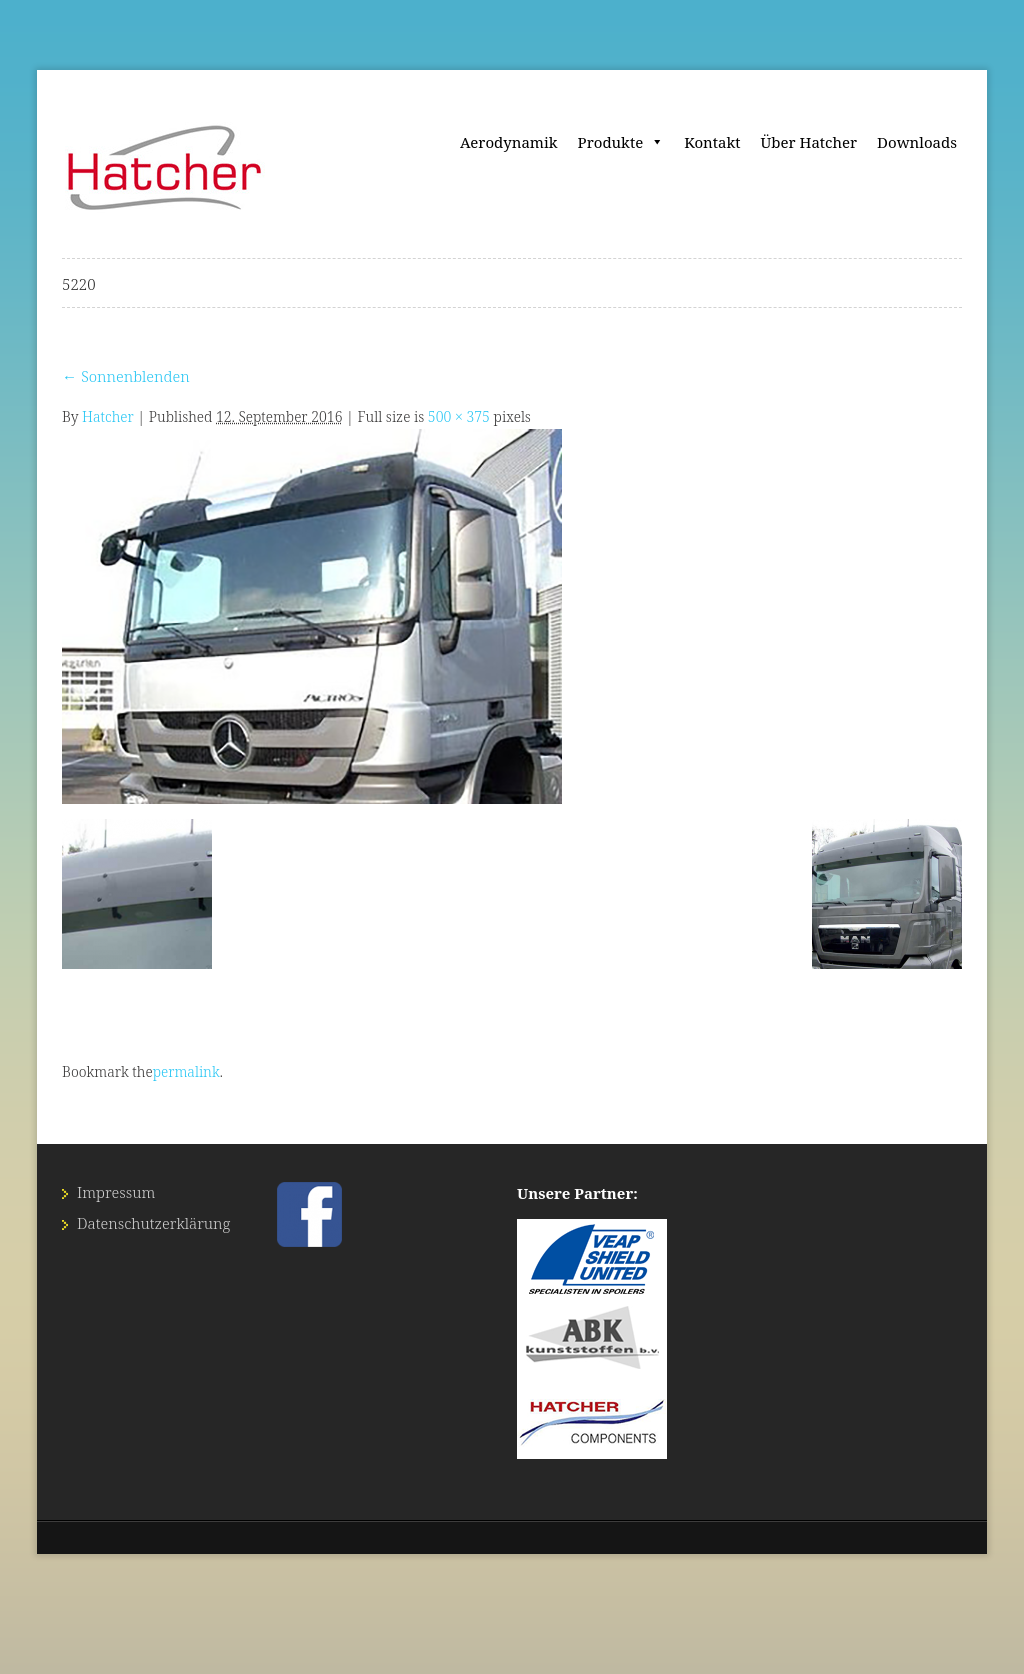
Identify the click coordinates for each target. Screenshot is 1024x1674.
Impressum (116, 1192)
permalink (186, 1071)
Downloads (917, 142)
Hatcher (108, 416)
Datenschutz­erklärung (153, 1223)
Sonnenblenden (126, 376)
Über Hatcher (809, 142)
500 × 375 (459, 416)
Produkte (621, 142)
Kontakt (712, 142)
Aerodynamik (509, 142)
